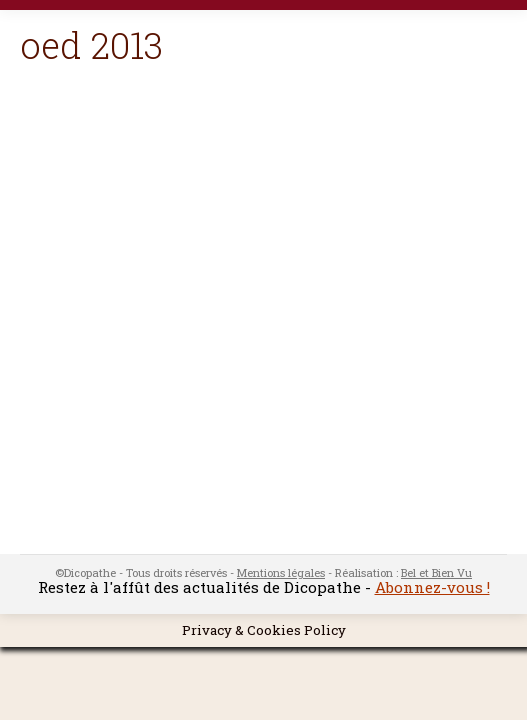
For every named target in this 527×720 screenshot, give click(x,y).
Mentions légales (281, 572)
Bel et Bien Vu (436, 572)
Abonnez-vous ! (432, 587)
